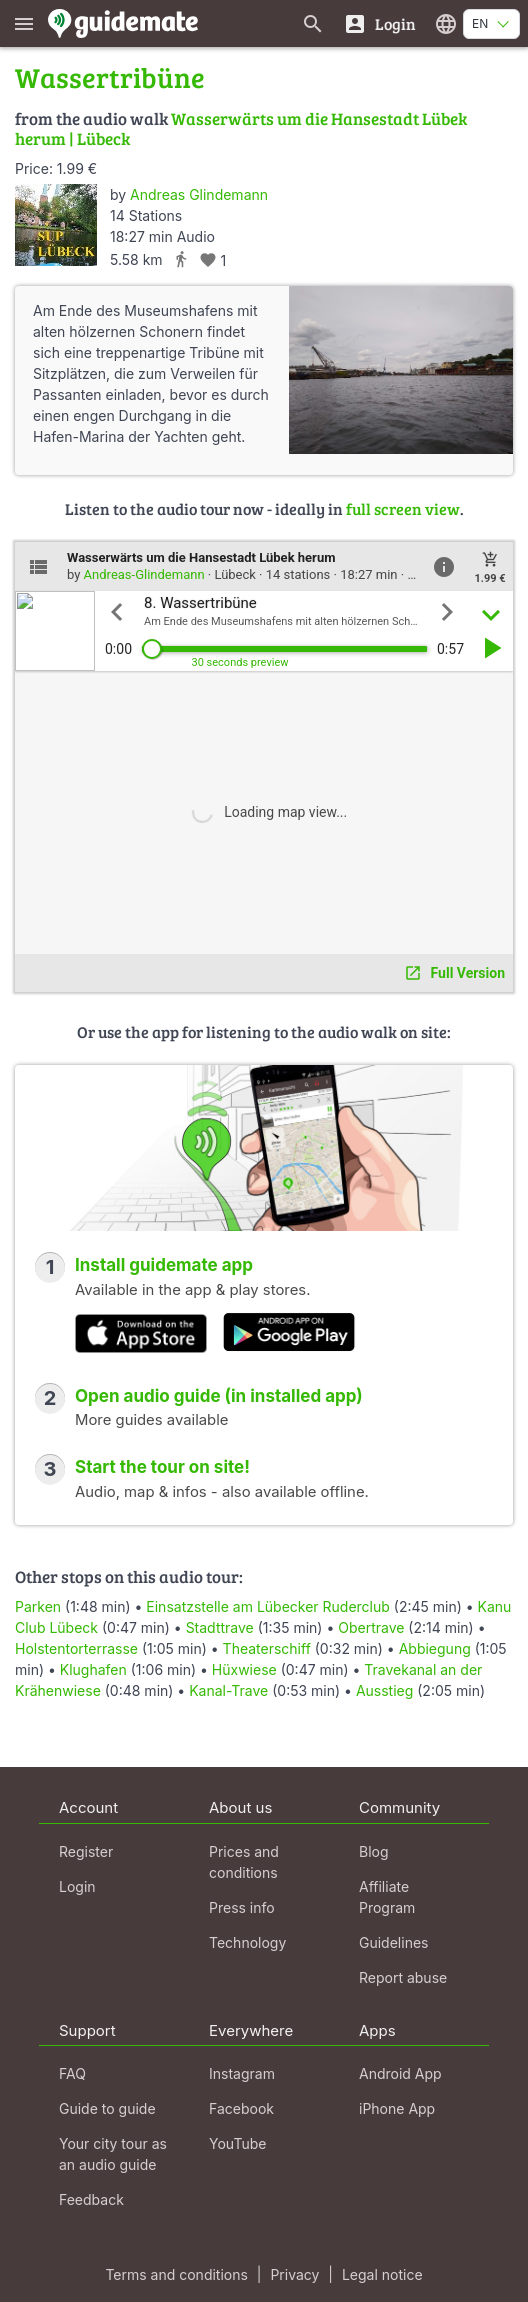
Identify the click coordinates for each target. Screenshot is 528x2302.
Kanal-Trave (228, 1690)
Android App (400, 2073)
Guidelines (393, 1942)
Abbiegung (435, 1648)
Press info (242, 1907)
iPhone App (397, 2108)
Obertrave (371, 1627)
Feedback (91, 2199)
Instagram (242, 2073)
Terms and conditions (176, 2274)
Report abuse (403, 1977)
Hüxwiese (244, 1669)
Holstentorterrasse (76, 1648)
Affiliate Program (387, 1897)
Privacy (294, 2274)
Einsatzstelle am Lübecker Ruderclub (268, 1606)
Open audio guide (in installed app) (219, 1396)
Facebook (241, 2108)
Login (77, 1886)
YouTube (237, 2143)
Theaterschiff (267, 1648)
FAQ (72, 2073)
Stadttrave (220, 1627)
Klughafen (93, 1669)
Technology (247, 1942)
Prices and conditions (244, 1862)
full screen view (403, 508)
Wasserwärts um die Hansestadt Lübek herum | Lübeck (241, 128)
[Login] (379, 23)
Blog (374, 1851)
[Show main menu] (24, 23)
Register (86, 1851)
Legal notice (382, 2274)
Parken (38, 1606)
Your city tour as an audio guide (113, 2154)
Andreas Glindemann (199, 194)
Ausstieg (384, 1690)
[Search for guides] (313, 23)
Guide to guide (107, 2108)
